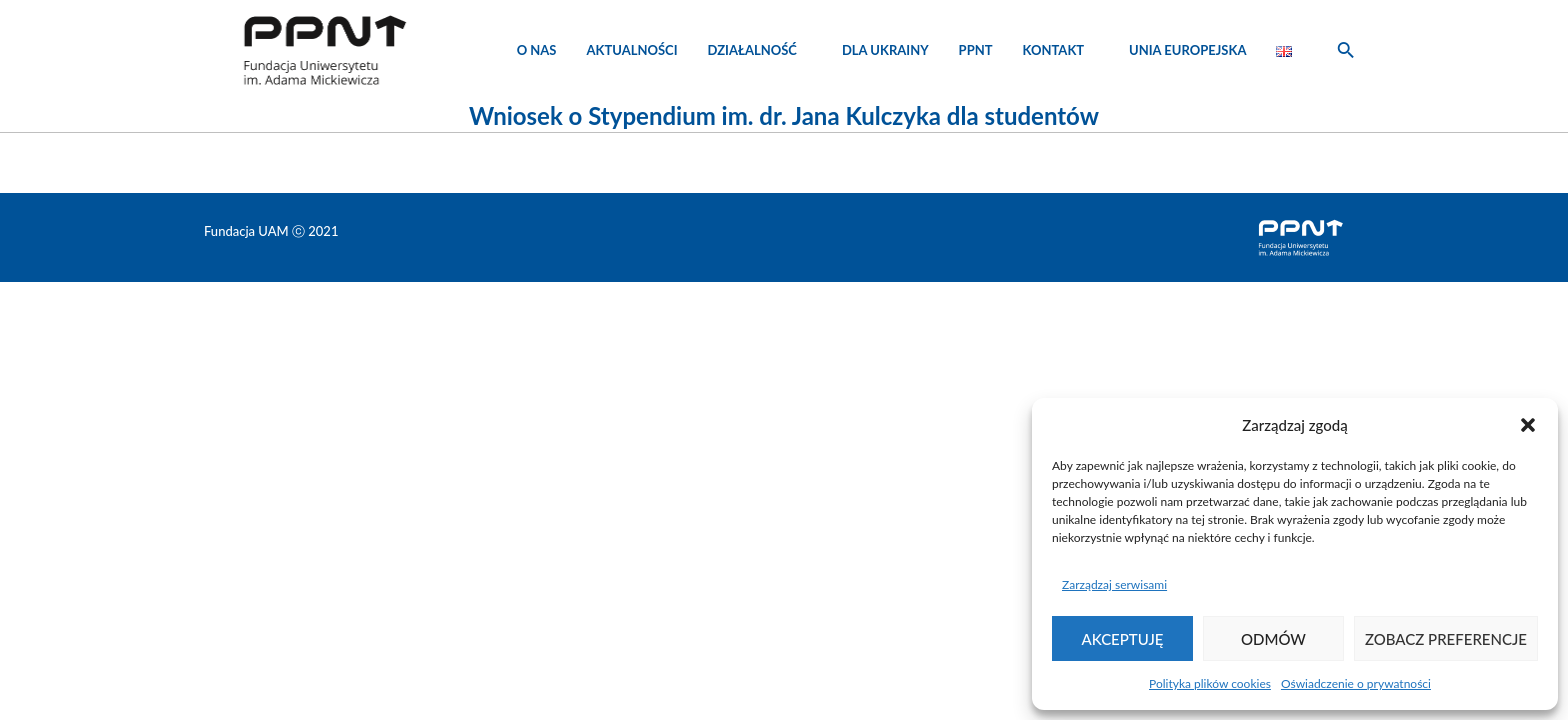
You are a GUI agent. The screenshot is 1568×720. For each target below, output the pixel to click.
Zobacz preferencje (1446, 639)
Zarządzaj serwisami (1114, 584)
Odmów (1273, 639)
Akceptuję (1123, 639)
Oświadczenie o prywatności (1356, 683)
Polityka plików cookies (1210, 683)
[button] (1528, 425)
